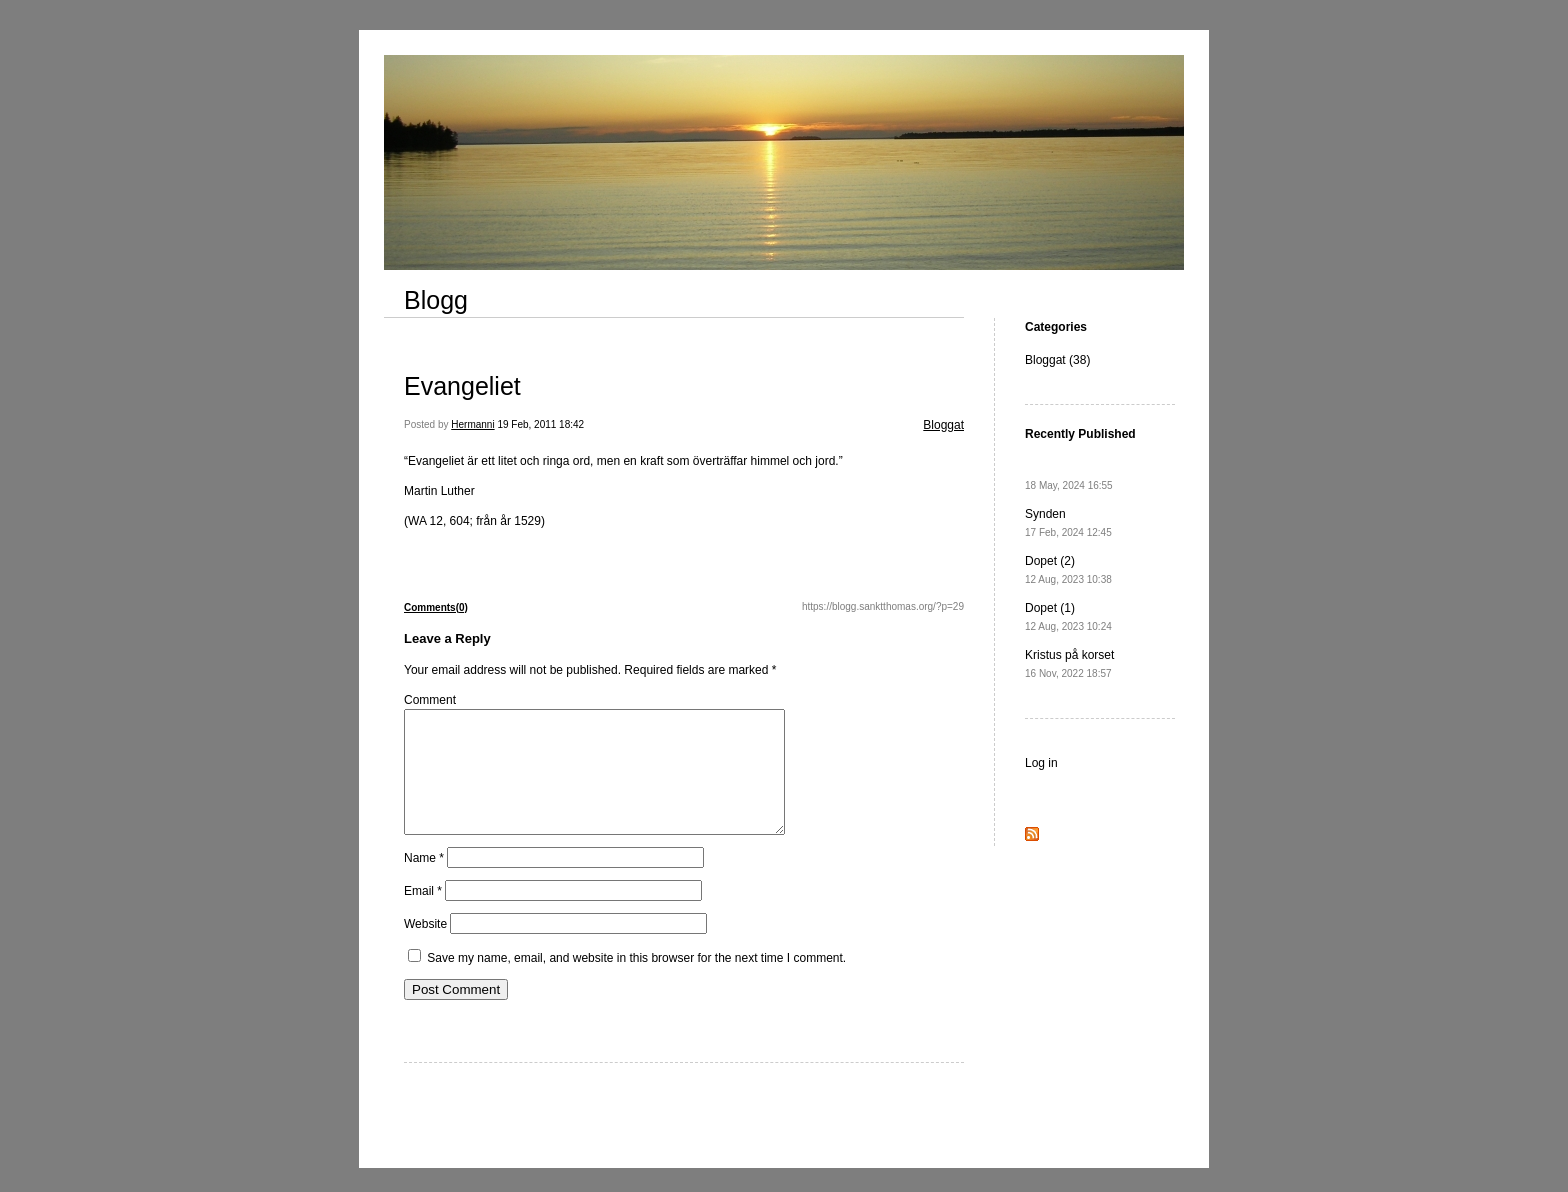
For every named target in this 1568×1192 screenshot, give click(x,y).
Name (424, 882)
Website (425, 948)
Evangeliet (462, 386)
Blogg (436, 300)
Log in (1041, 763)
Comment (430, 700)
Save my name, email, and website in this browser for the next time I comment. (636, 982)
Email (423, 915)
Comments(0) (436, 607)
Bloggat (943, 425)
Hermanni (472, 424)
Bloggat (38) (1057, 360)
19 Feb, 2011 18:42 (540, 424)
